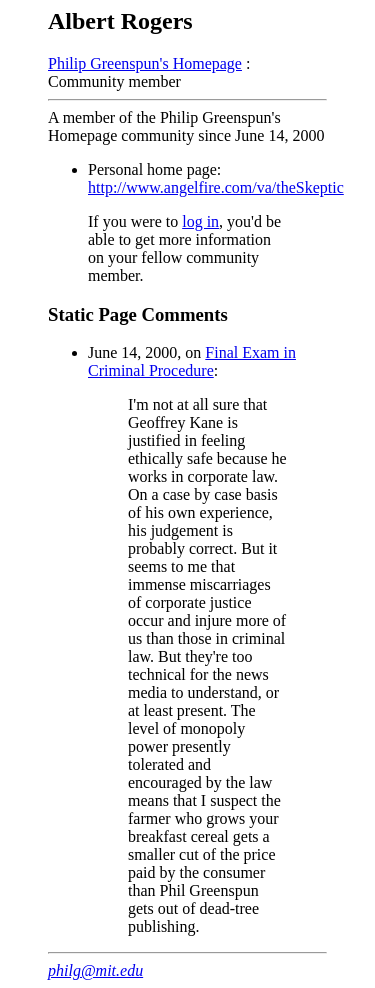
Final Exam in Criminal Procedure (192, 361)
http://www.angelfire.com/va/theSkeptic (216, 187)
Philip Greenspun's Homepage (145, 63)
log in (200, 221)
